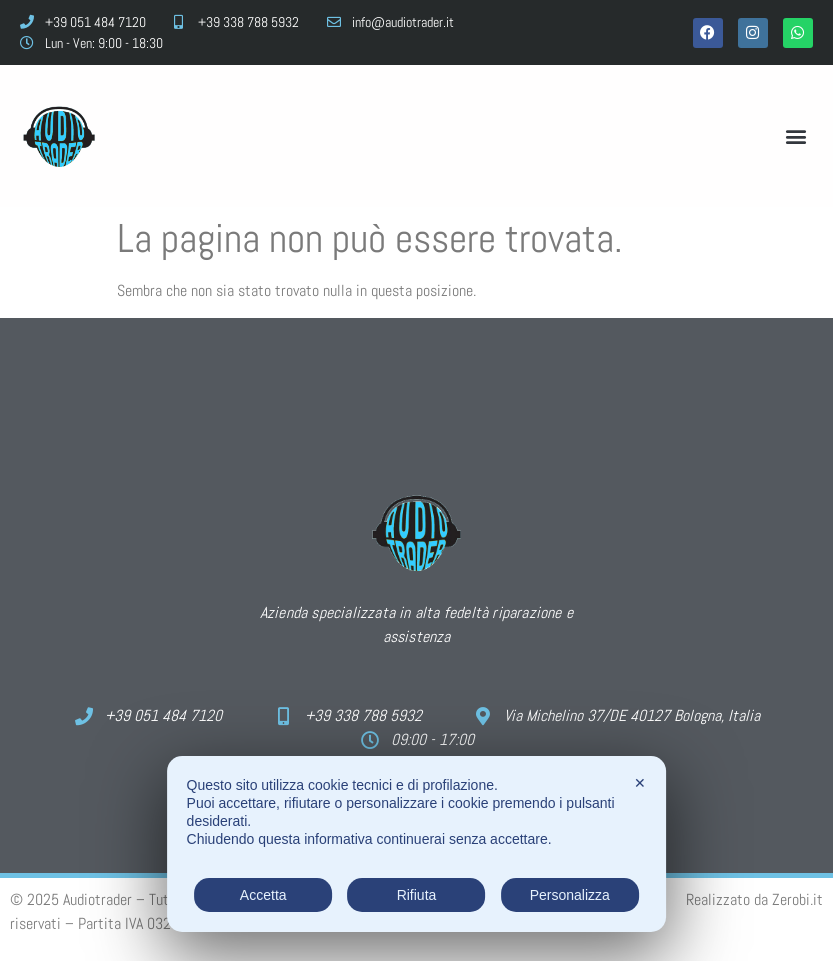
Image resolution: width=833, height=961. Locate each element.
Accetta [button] (263, 895)
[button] (796, 136)
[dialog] (417, 844)
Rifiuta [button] (417, 895)
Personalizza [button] (570, 895)
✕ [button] (640, 783)
